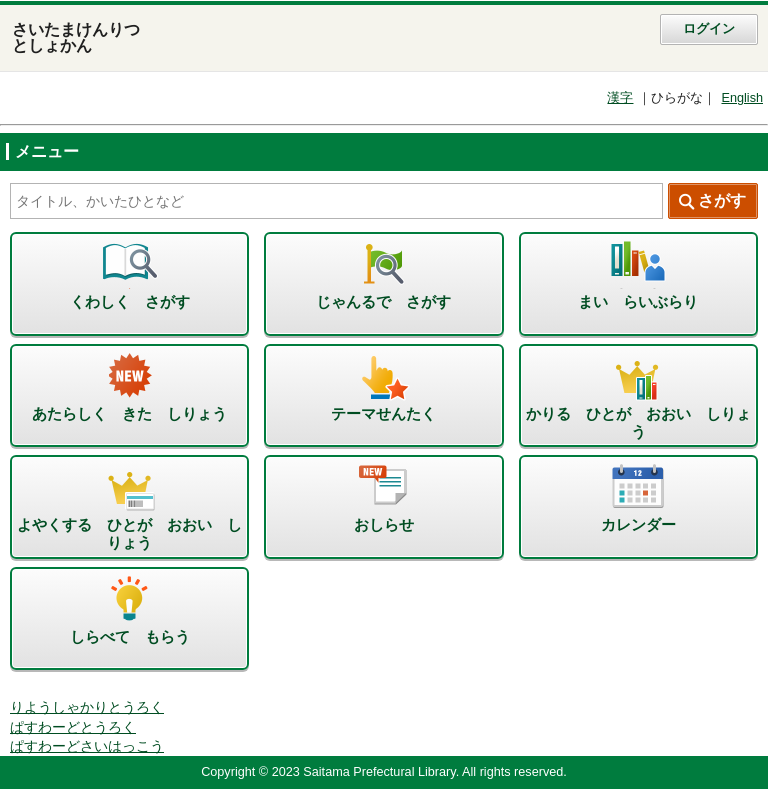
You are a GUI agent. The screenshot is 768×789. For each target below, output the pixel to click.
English (742, 98)
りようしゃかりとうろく (87, 707)
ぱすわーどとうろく (73, 727)
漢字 (620, 98)
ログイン (709, 29)
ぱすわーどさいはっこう (87, 746)
